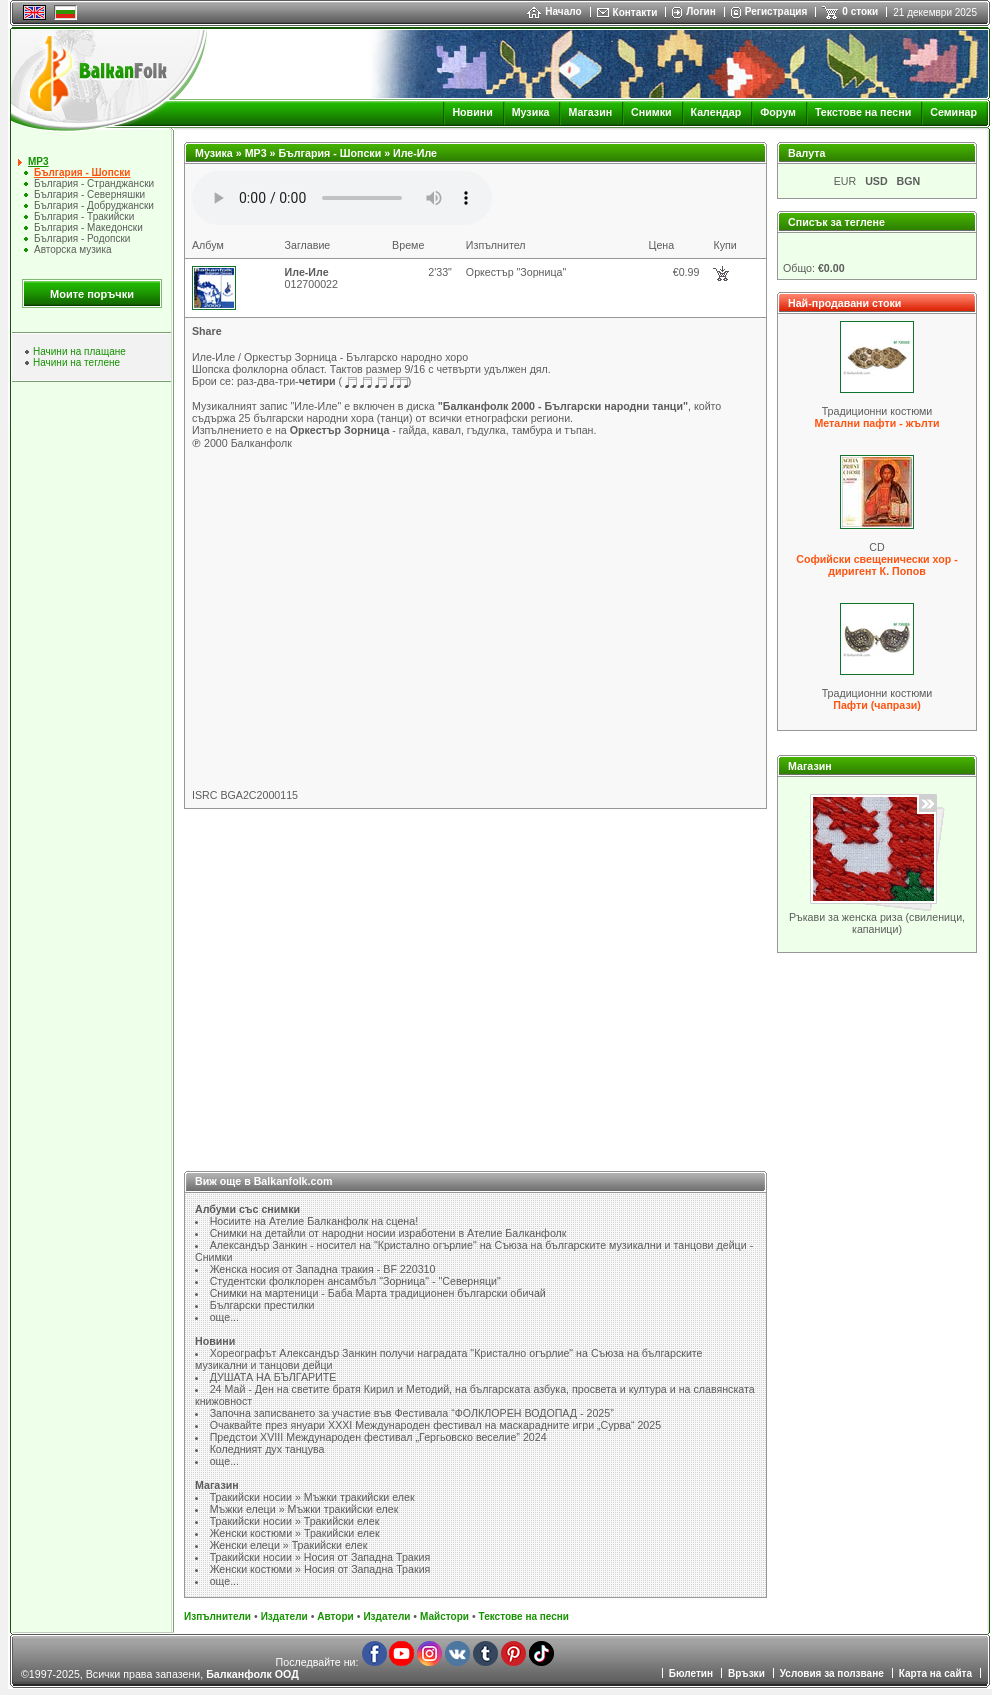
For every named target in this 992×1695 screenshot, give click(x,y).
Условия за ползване (832, 1673)
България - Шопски (82, 172)
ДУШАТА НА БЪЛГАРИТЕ (273, 1377)
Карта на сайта (935, 1673)
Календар (716, 112)
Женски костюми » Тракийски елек (295, 1533)
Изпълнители (217, 1616)
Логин (700, 11)
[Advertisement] (476, 978)
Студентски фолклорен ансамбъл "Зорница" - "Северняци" (355, 1281)
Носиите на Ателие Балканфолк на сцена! (314, 1221)
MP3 (38, 161)
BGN (909, 181)
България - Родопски (82, 238)
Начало (554, 11)
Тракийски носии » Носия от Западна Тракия (320, 1557)
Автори (335, 1616)
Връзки (746, 1673)
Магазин (590, 112)
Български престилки (262, 1305)
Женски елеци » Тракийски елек (289, 1545)
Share (207, 331)
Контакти (635, 12)
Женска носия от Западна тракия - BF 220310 (323, 1269)
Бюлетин (691, 1673)
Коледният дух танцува (267, 1449)
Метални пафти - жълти (876, 423)
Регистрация (776, 11)
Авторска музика (73, 249)
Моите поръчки (92, 294)
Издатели (284, 1616)
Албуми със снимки (247, 1209)
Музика (531, 112)
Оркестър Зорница (340, 430)
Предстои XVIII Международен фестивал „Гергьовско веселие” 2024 (378, 1437)
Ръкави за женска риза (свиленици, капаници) (877, 923)
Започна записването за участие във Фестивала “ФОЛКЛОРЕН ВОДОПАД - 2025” (412, 1413)
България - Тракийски (84, 216)
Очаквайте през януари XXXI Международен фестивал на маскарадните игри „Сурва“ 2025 (435, 1425)
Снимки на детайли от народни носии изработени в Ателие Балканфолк (388, 1233)
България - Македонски (88, 227)
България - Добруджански (94, 205)
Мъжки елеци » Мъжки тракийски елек (304, 1509)
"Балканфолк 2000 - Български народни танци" (563, 406)
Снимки (651, 112)
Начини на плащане (79, 351)
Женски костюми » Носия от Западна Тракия (320, 1569)
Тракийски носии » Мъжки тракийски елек (312, 1497)
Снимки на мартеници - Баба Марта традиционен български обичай (378, 1293)
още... (224, 1317)
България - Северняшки (89, 194)
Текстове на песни (863, 112)
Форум (778, 112)
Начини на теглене (76, 362)
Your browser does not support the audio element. (342, 198)
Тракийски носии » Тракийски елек (295, 1521)
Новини (472, 112)
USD (876, 181)
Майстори (444, 1616)
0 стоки (860, 11)
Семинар (953, 112)
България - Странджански (94, 183)
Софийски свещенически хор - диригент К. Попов (877, 565)
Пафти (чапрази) (877, 705)
